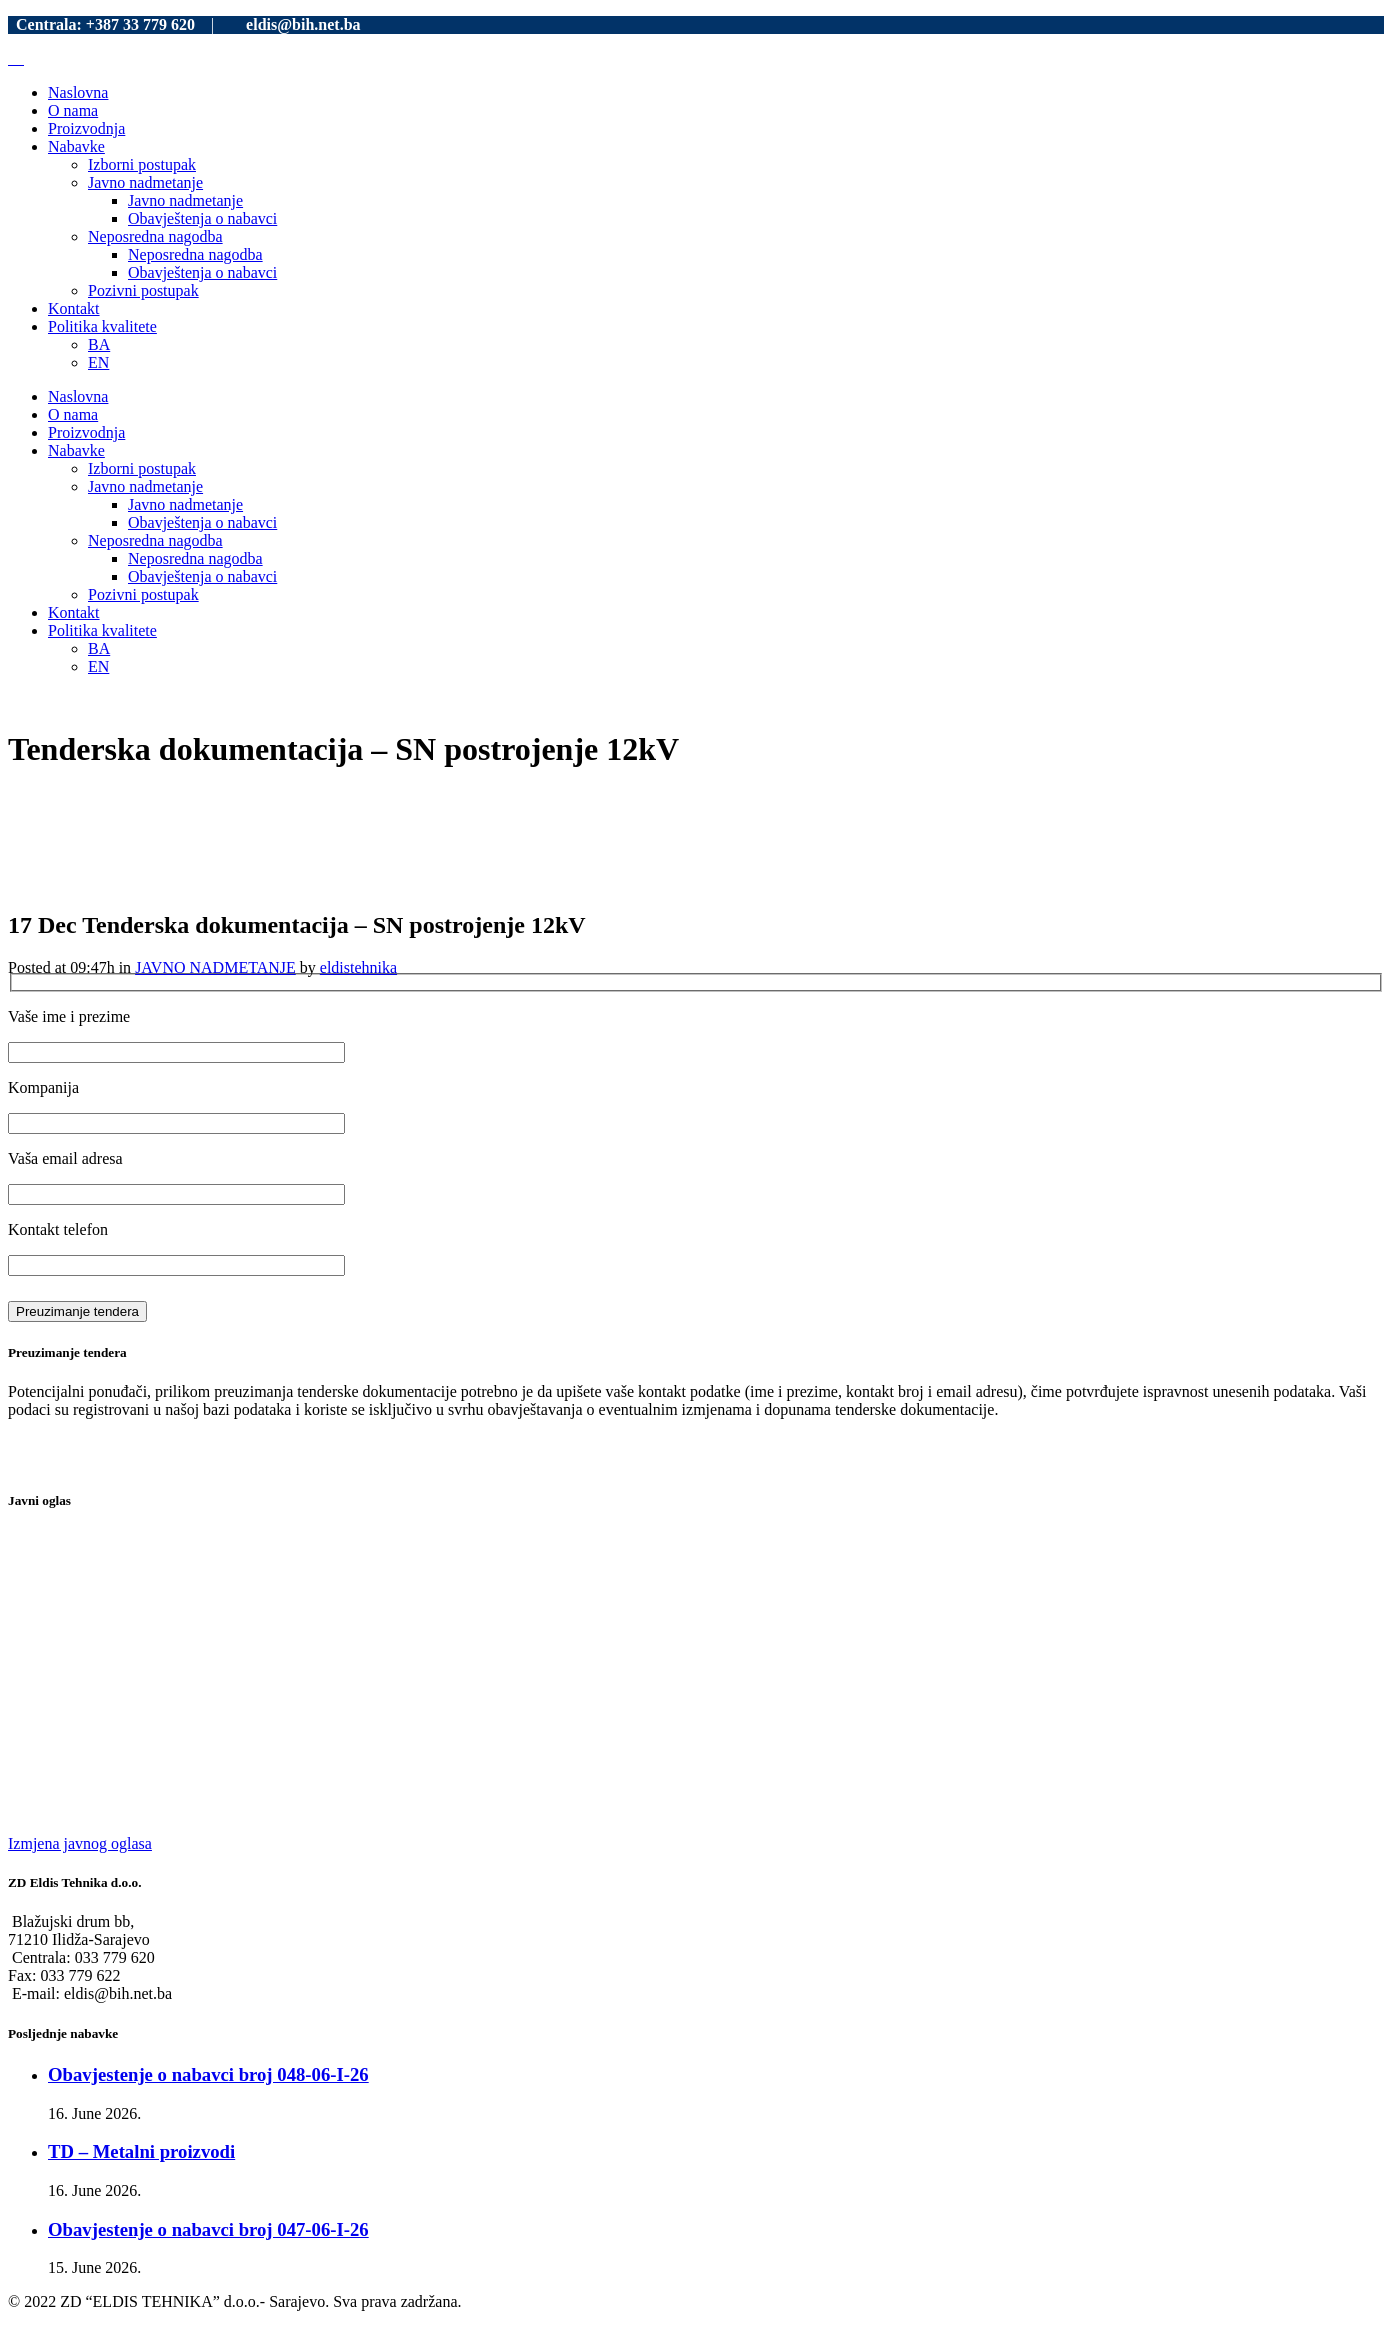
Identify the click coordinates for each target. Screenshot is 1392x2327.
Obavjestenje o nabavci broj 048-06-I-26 (208, 2074)
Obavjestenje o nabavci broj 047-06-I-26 (208, 2229)
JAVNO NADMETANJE (215, 967)
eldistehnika (358, 967)
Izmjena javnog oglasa (80, 1843)
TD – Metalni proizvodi (141, 2151)
